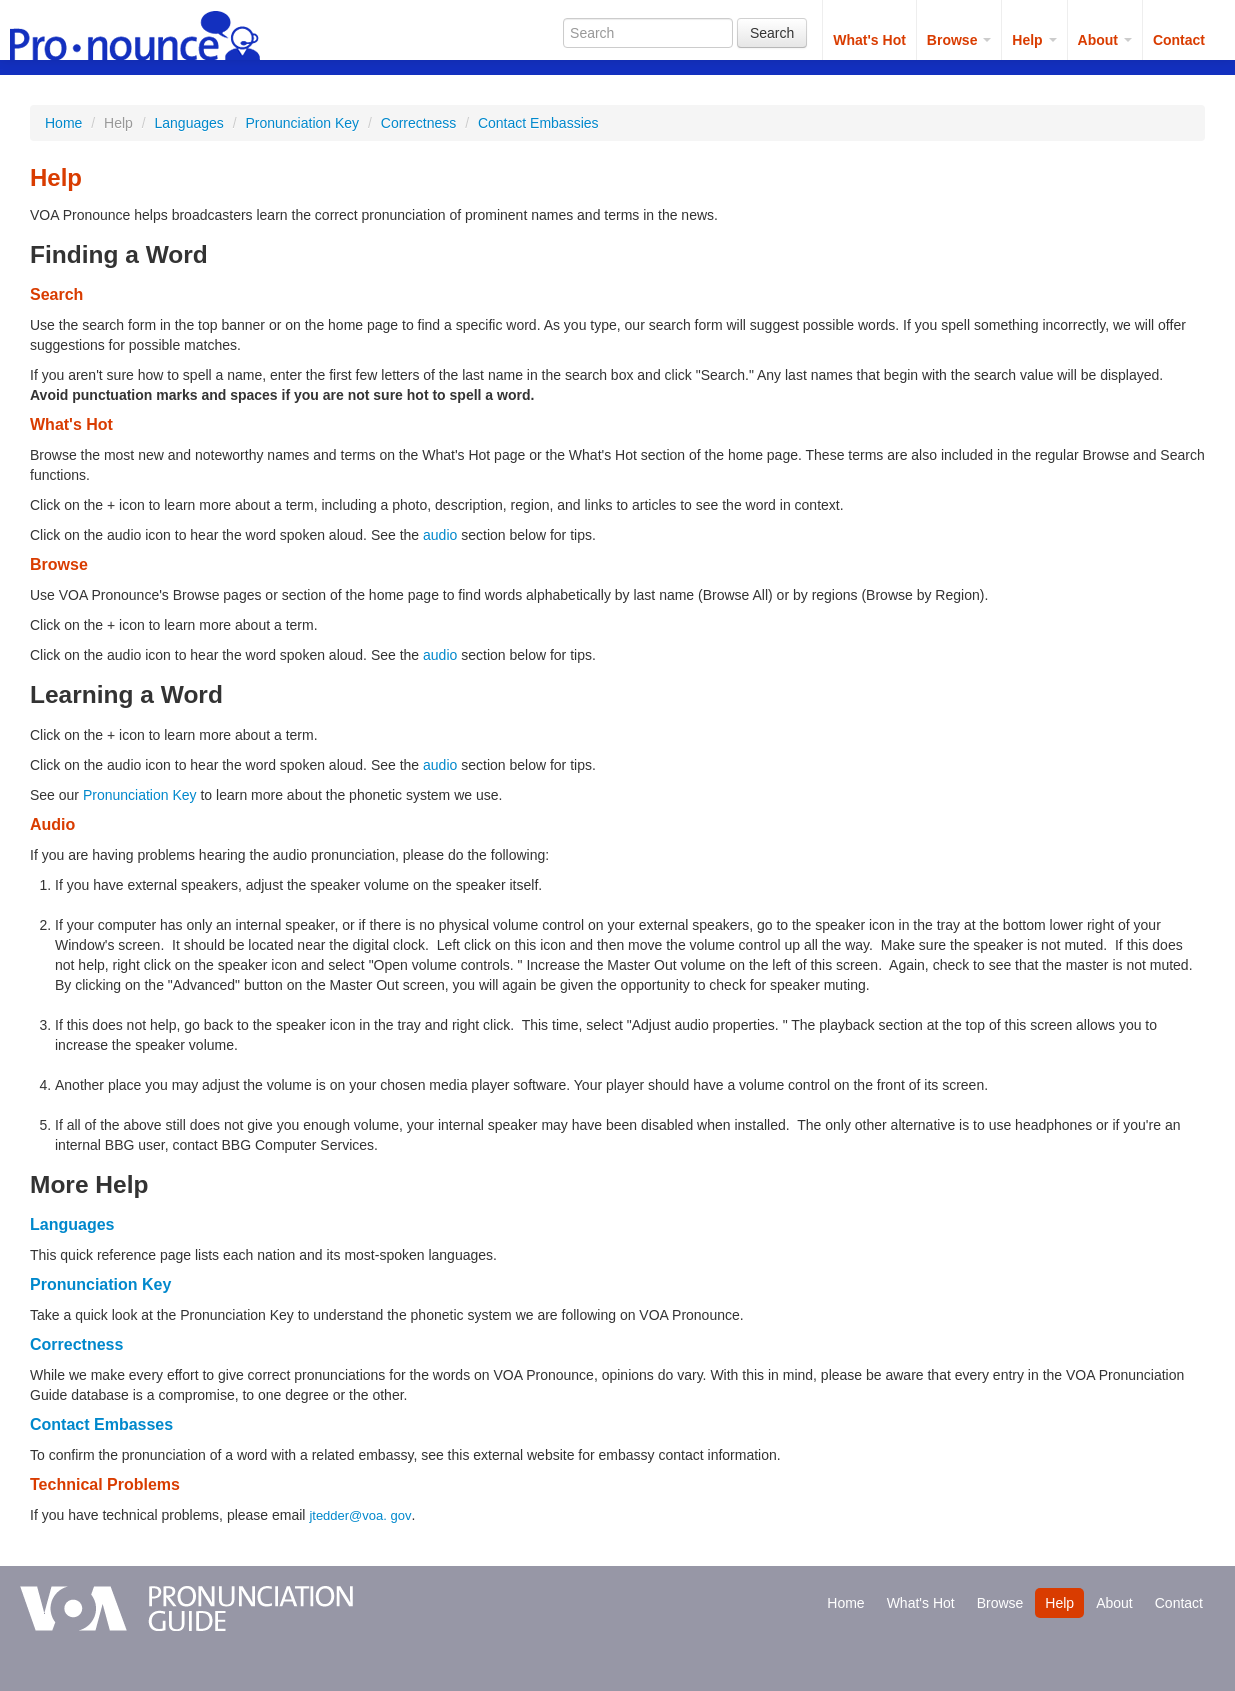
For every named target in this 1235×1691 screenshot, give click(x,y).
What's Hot (869, 40)
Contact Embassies (538, 123)
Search (772, 33)
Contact (1179, 40)
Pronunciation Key (302, 123)
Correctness (418, 123)
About (1105, 40)
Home (63, 123)
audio (440, 535)
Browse (959, 40)
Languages (189, 123)
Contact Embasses (101, 1424)
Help (1034, 40)
